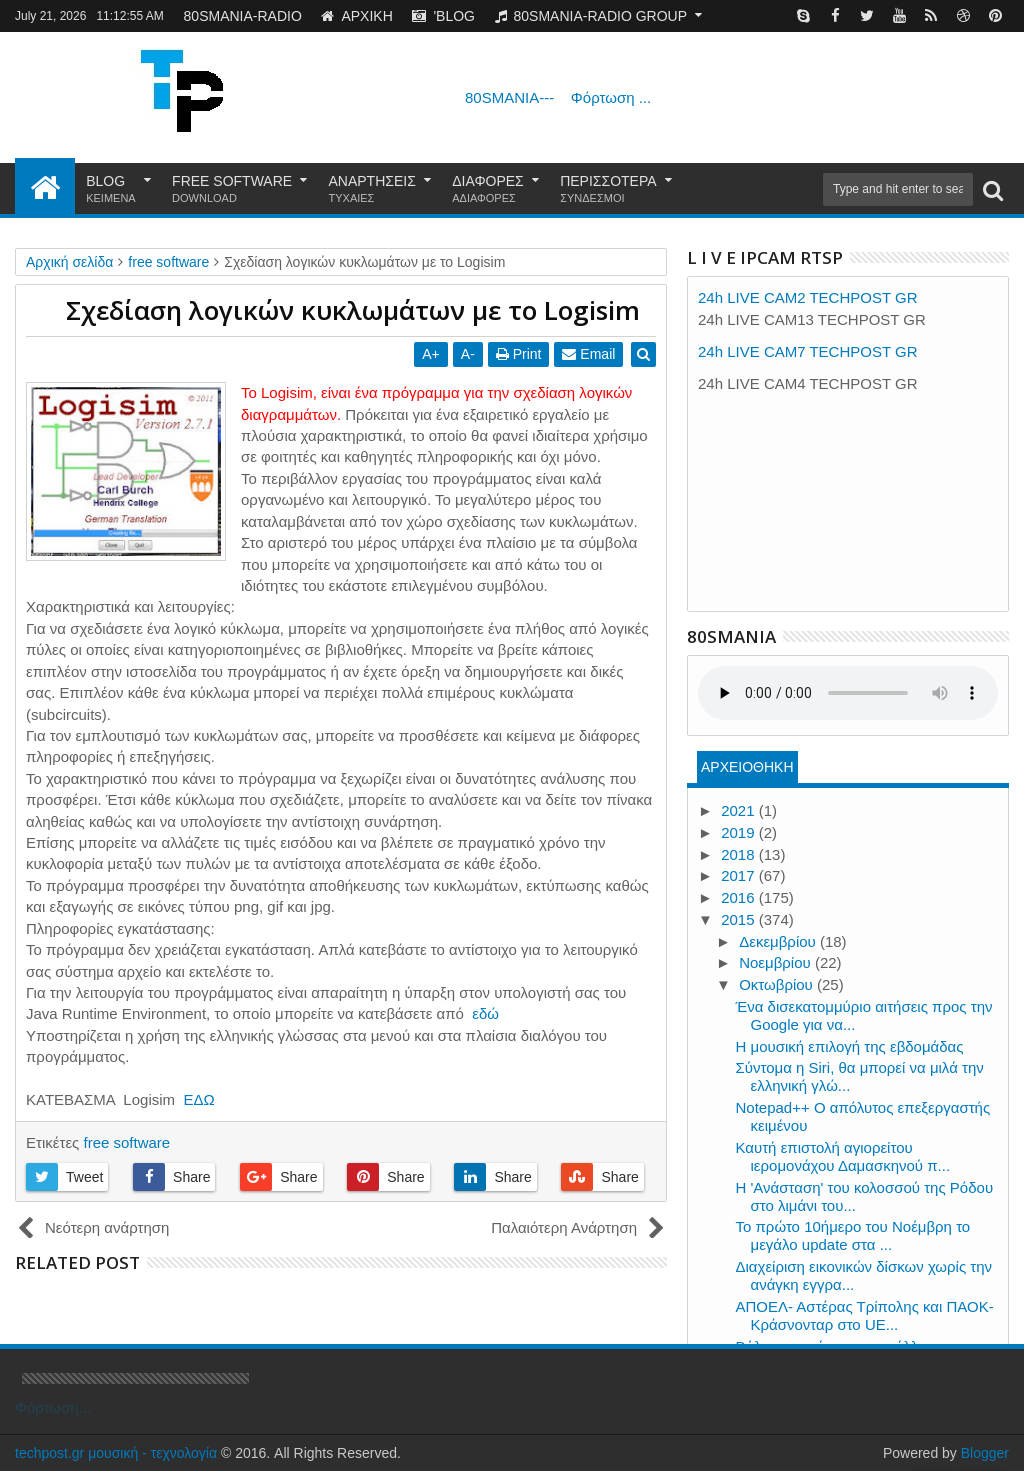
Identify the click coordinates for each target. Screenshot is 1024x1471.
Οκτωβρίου (778, 984)
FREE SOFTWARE (232, 189)
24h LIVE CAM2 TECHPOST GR (808, 297)
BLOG (111, 189)
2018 (740, 854)
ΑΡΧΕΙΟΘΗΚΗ (747, 767)
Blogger (985, 1453)
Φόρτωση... (53, 1407)
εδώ (485, 1013)
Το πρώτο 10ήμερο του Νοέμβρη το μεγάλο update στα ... (853, 1235)
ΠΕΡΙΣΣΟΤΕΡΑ (608, 189)
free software (126, 1142)
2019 (740, 832)
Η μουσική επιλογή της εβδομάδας (850, 1046)
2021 (740, 810)
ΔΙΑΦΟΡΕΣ (488, 189)
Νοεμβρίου (777, 962)
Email (589, 354)
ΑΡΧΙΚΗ (356, 16)
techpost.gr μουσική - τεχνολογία (116, 1453)
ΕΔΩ (198, 1099)
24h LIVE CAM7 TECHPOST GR (808, 351)
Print (519, 354)
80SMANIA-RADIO (243, 16)
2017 (740, 875)
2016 (740, 897)
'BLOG (443, 16)
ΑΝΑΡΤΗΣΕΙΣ (372, 189)
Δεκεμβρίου (779, 941)
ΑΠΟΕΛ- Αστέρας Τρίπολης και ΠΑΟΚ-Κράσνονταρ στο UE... (865, 1315)
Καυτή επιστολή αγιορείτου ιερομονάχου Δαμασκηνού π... (843, 1156)
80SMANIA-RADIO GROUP (591, 16)
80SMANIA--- (558, 97)
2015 (740, 919)
